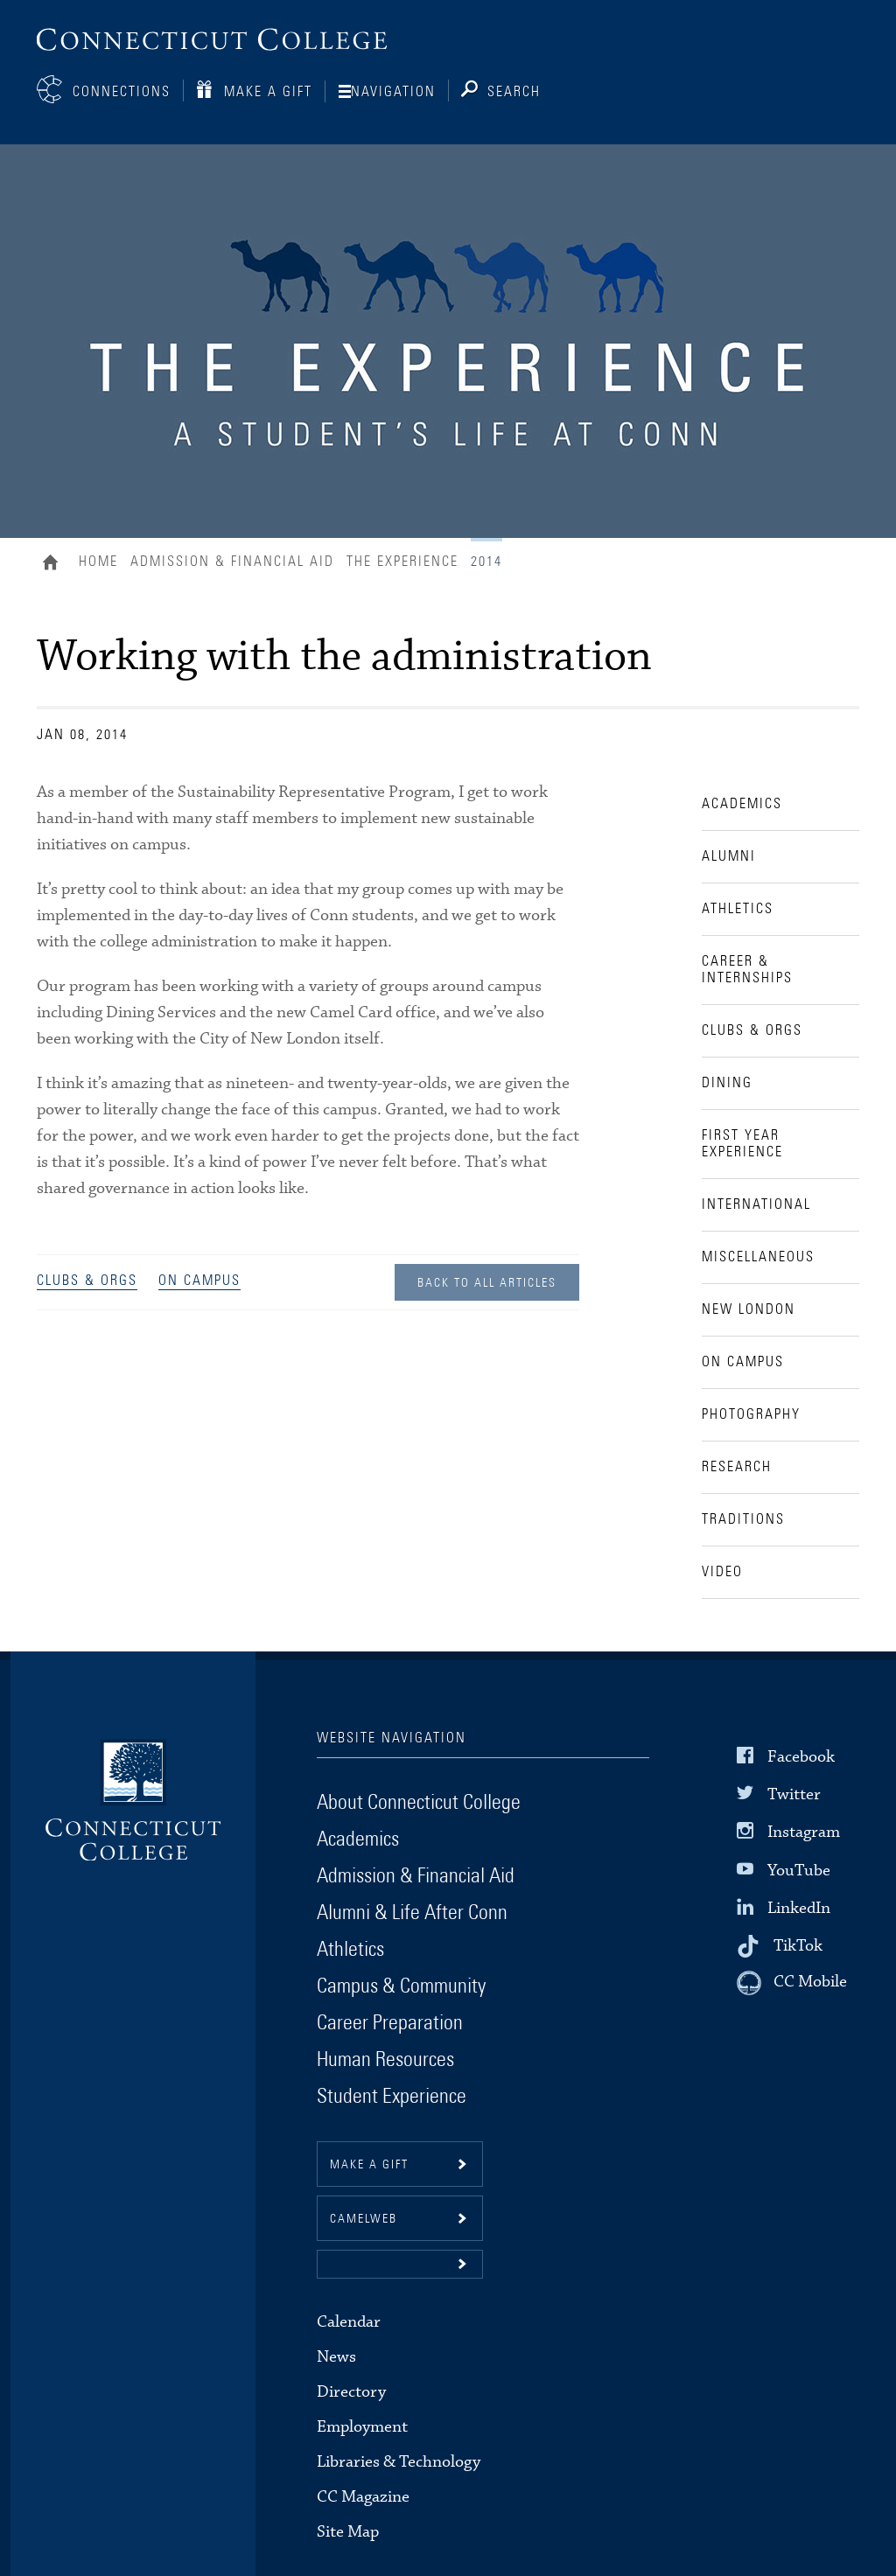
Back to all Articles (486, 1283)
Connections (122, 92)
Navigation (393, 92)
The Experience (402, 562)
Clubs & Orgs (87, 1281)
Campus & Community (401, 1986)
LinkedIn (798, 1908)
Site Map (348, 2532)
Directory (351, 2392)
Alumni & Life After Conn (412, 1912)
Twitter (794, 1794)
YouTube (798, 1870)
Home (55, 564)
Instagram (803, 1832)
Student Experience (391, 2096)
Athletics (350, 1949)
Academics (358, 1839)
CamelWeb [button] (363, 2219)
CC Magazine (363, 2497)
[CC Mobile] (792, 1982)
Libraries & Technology (398, 2462)
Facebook (801, 1757)
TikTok (798, 1946)
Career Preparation (390, 2023)
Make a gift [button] (369, 2165)
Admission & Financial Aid (232, 562)
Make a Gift (268, 92)
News (336, 2357)
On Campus (199, 1281)
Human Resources (385, 2059)
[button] (400, 2264)
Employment (362, 2427)
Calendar (349, 2322)
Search (514, 92)
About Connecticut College (419, 1802)
